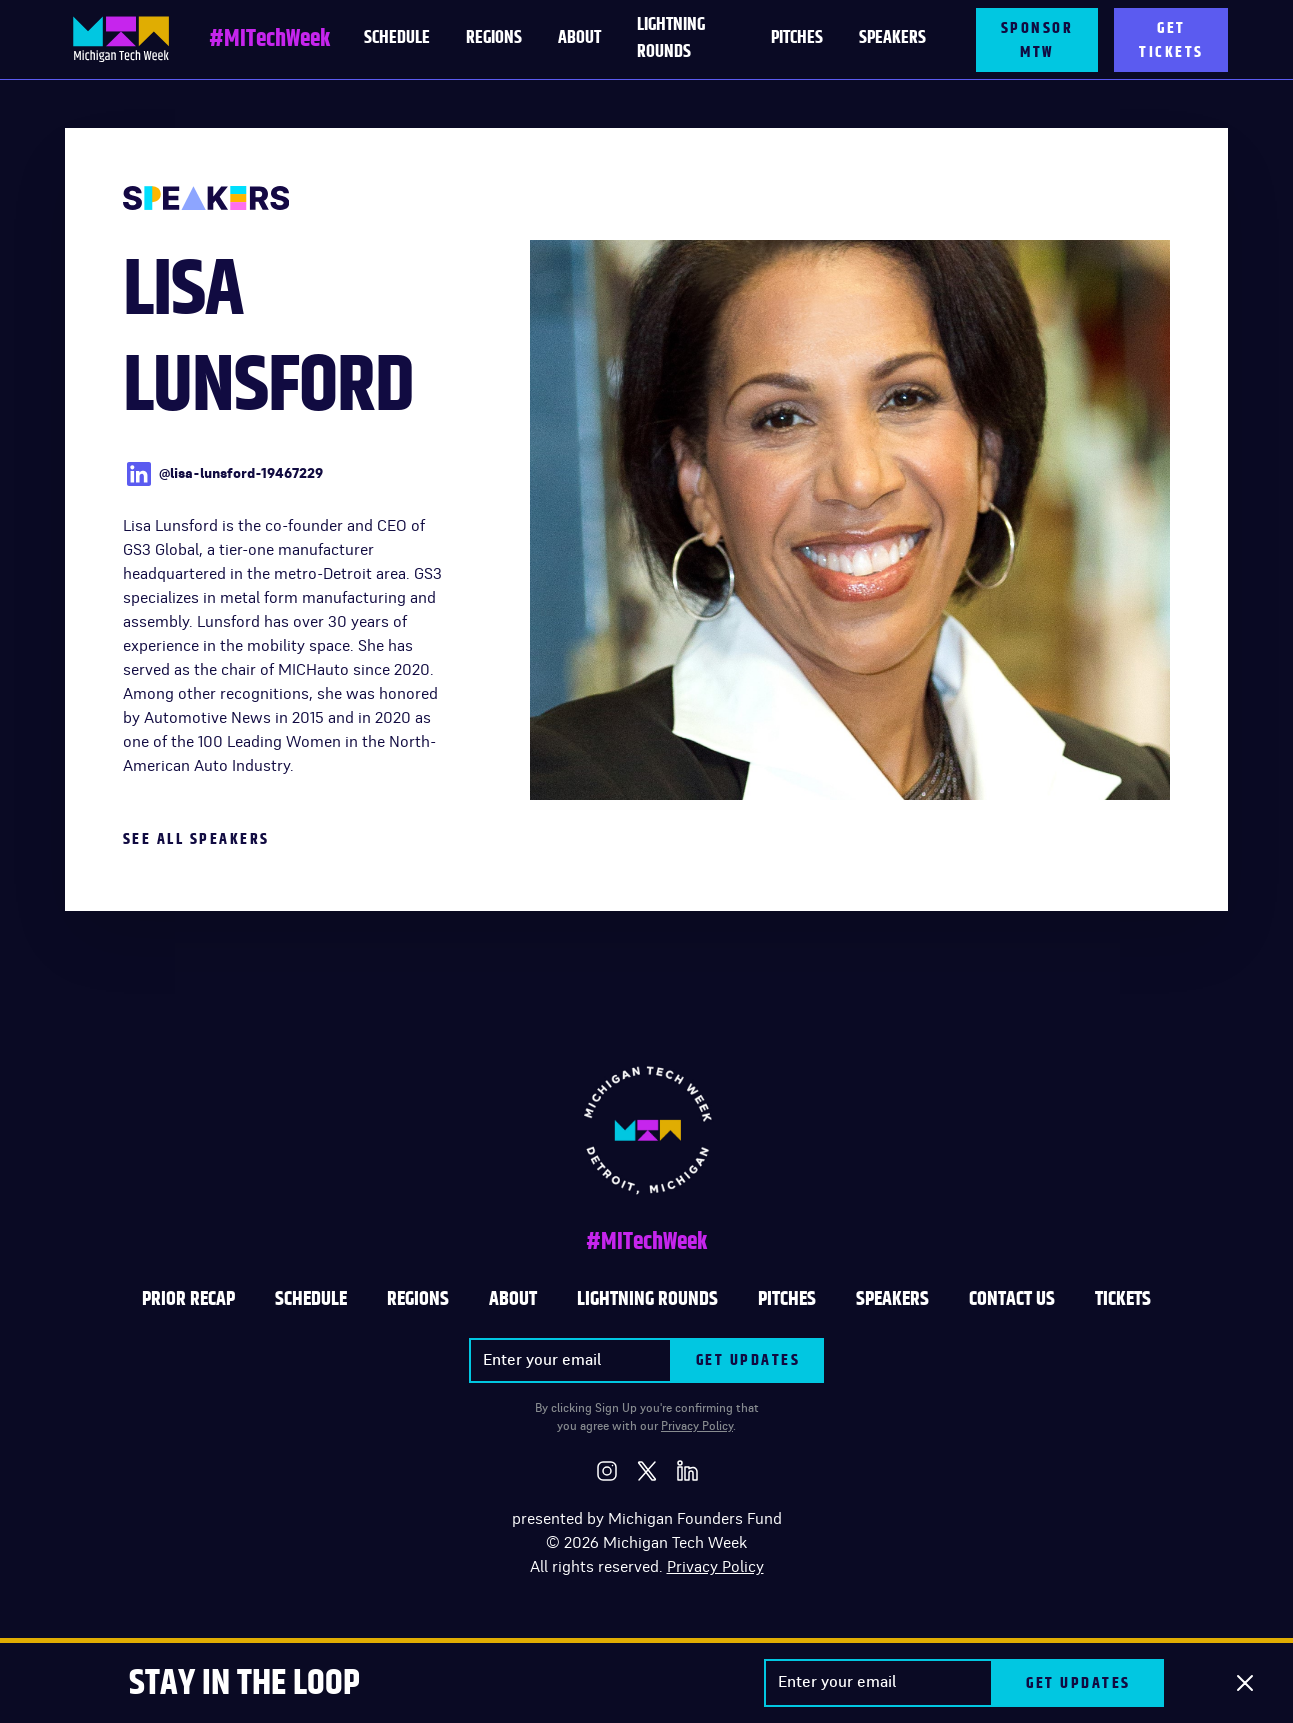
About (579, 38)
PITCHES (797, 38)
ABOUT (513, 1299)
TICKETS (1123, 1299)
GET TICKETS (1171, 40)
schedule (397, 38)
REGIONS (418, 1299)
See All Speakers (196, 839)
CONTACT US (1012, 1299)
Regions (494, 38)
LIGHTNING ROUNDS (671, 38)
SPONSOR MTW (1037, 40)
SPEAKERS (892, 1299)
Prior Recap (188, 1299)
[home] (121, 39)
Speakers (892, 38)
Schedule (311, 1299)
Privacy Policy (697, 1426)
